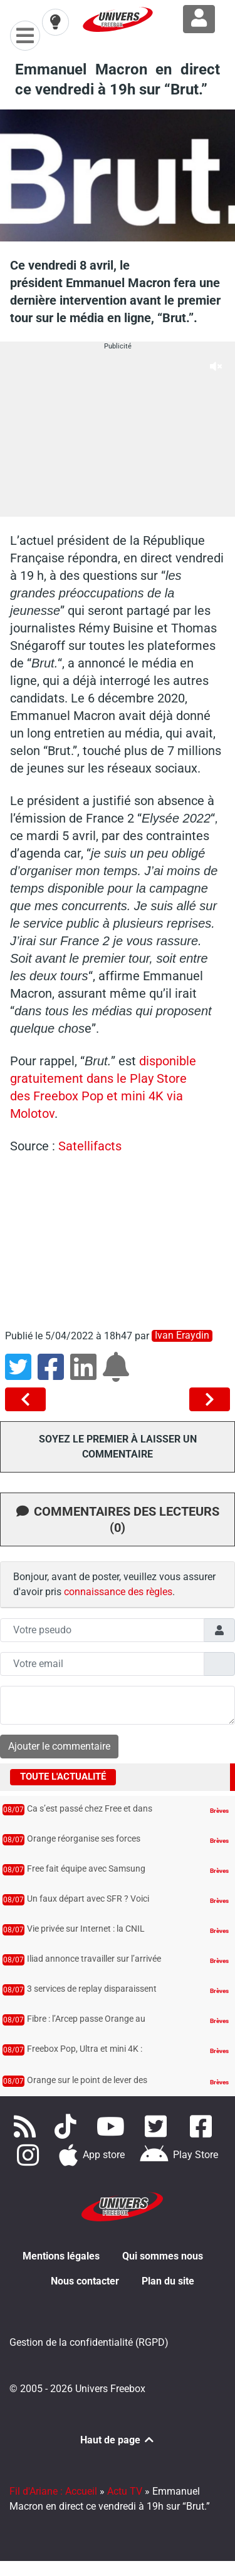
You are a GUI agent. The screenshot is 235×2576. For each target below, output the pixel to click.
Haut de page (117, 2440)
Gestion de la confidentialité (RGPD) (89, 2342)
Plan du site (168, 2281)
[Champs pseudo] (102, 1630)
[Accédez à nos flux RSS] (27, 2126)
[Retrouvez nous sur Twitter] (158, 2126)
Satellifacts (90, 1146)
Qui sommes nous (162, 2256)
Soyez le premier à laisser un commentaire (118, 1446)
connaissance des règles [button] (118, 1592)
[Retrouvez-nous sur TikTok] (68, 2126)
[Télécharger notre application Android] (179, 2155)
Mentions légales (61, 2256)
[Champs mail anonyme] (102, 1664)
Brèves (219, 1810)
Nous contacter (85, 2281)
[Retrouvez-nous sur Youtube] (113, 2126)
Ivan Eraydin (182, 1335)
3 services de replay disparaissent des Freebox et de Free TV (92, 1995)
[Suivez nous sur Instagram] (30, 2155)
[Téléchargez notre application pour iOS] (92, 2155)
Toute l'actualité (63, 1776)
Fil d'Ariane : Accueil (53, 2491)
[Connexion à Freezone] (199, 19)
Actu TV (124, 2491)
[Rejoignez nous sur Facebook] (203, 2126)
